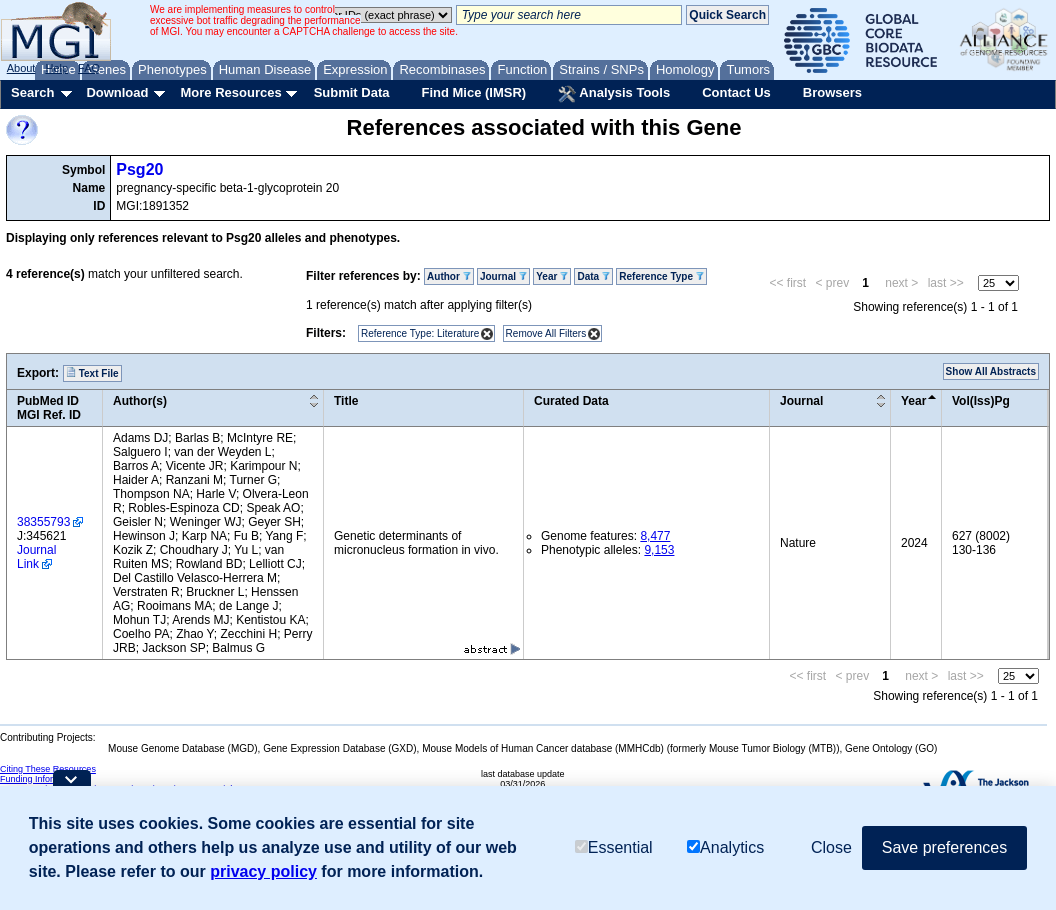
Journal (503, 276)
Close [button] (831, 847)
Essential (614, 847)
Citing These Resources (48, 769)
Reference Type (661, 276)
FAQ (89, 68)
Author (449, 276)
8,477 (655, 536)
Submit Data (352, 92)
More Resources (230, 92)
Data (593, 276)
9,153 (659, 550)
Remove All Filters (546, 333)
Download (117, 92)
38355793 (43, 522)
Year (552, 276)
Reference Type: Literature (420, 333)
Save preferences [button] (944, 847)
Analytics (725, 847)
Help (56, 68)
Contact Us (736, 92)
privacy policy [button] (263, 871)
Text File (92, 373)
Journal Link (36, 557)
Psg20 (139, 169)
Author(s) (140, 401)
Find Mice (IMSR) (473, 92)
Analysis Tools (614, 94)
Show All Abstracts (991, 371)
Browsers (832, 92)
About (21, 68)
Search (32, 92)
